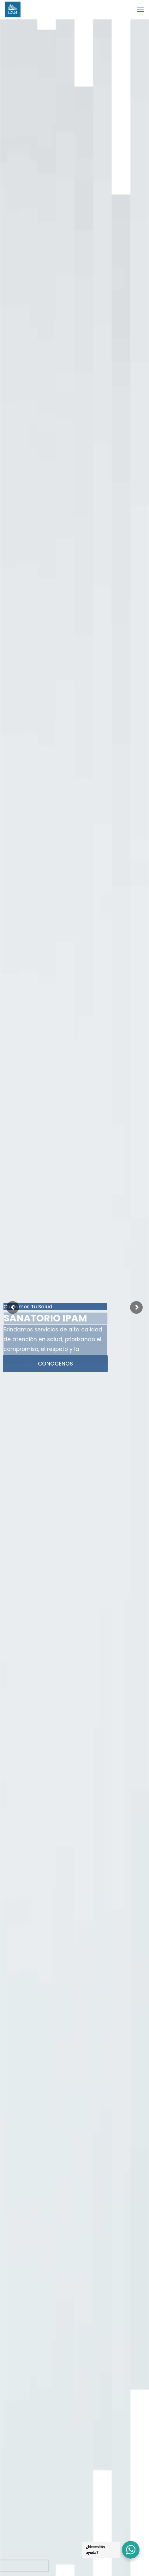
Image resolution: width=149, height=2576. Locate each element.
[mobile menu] (140, 9)
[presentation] (24, 2566)
